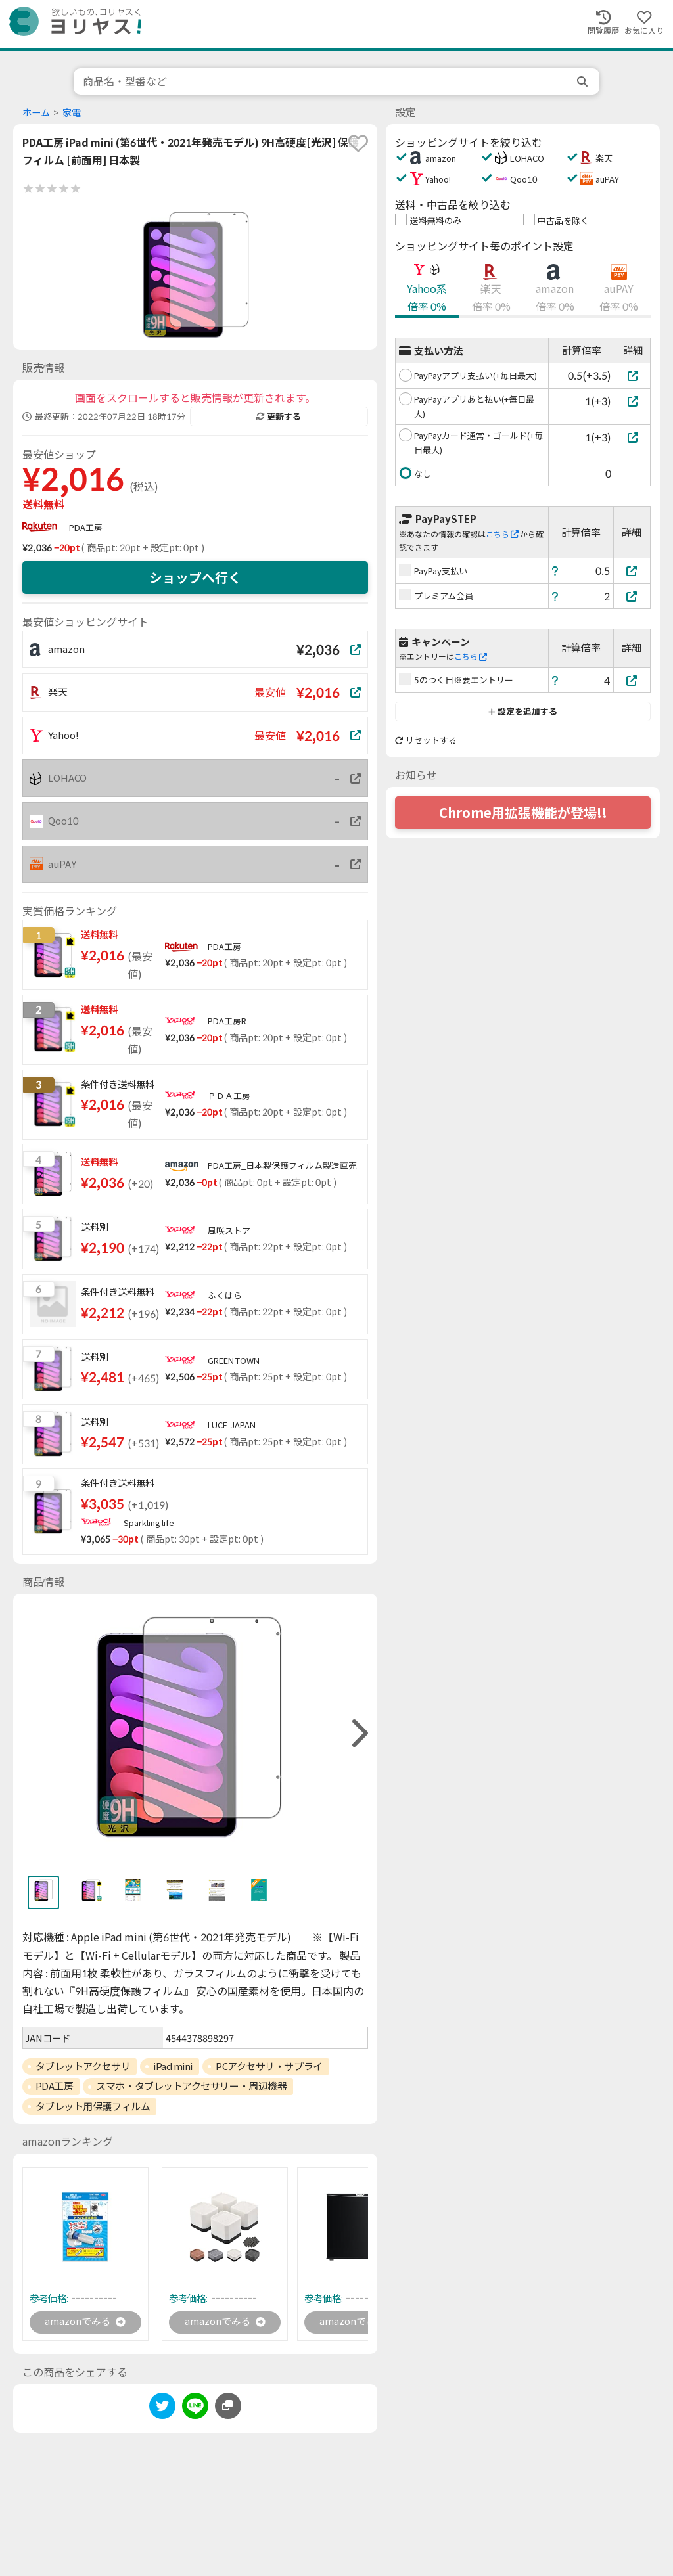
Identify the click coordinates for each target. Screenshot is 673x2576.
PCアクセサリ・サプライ (269, 2066)
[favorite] (358, 143)
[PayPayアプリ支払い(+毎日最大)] (632, 375)
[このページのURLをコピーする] (228, 2407)
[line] (195, 2409)
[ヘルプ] (555, 570)
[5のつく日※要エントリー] (632, 680)
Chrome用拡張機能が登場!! (523, 813)
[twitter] (162, 2409)
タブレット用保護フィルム (93, 2106)
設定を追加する (522, 711)
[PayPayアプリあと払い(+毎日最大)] (632, 401)
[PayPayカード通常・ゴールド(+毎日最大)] (632, 437)
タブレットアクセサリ (83, 2066)
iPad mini (173, 2066)
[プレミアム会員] (632, 596)
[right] (358, 1733)
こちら (502, 534)
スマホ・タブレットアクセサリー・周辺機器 (191, 2086)
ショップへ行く (195, 577)
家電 (71, 112)
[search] (583, 81)
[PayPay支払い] (632, 570)
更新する (278, 416)
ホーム (36, 112)
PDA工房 (86, 527)
